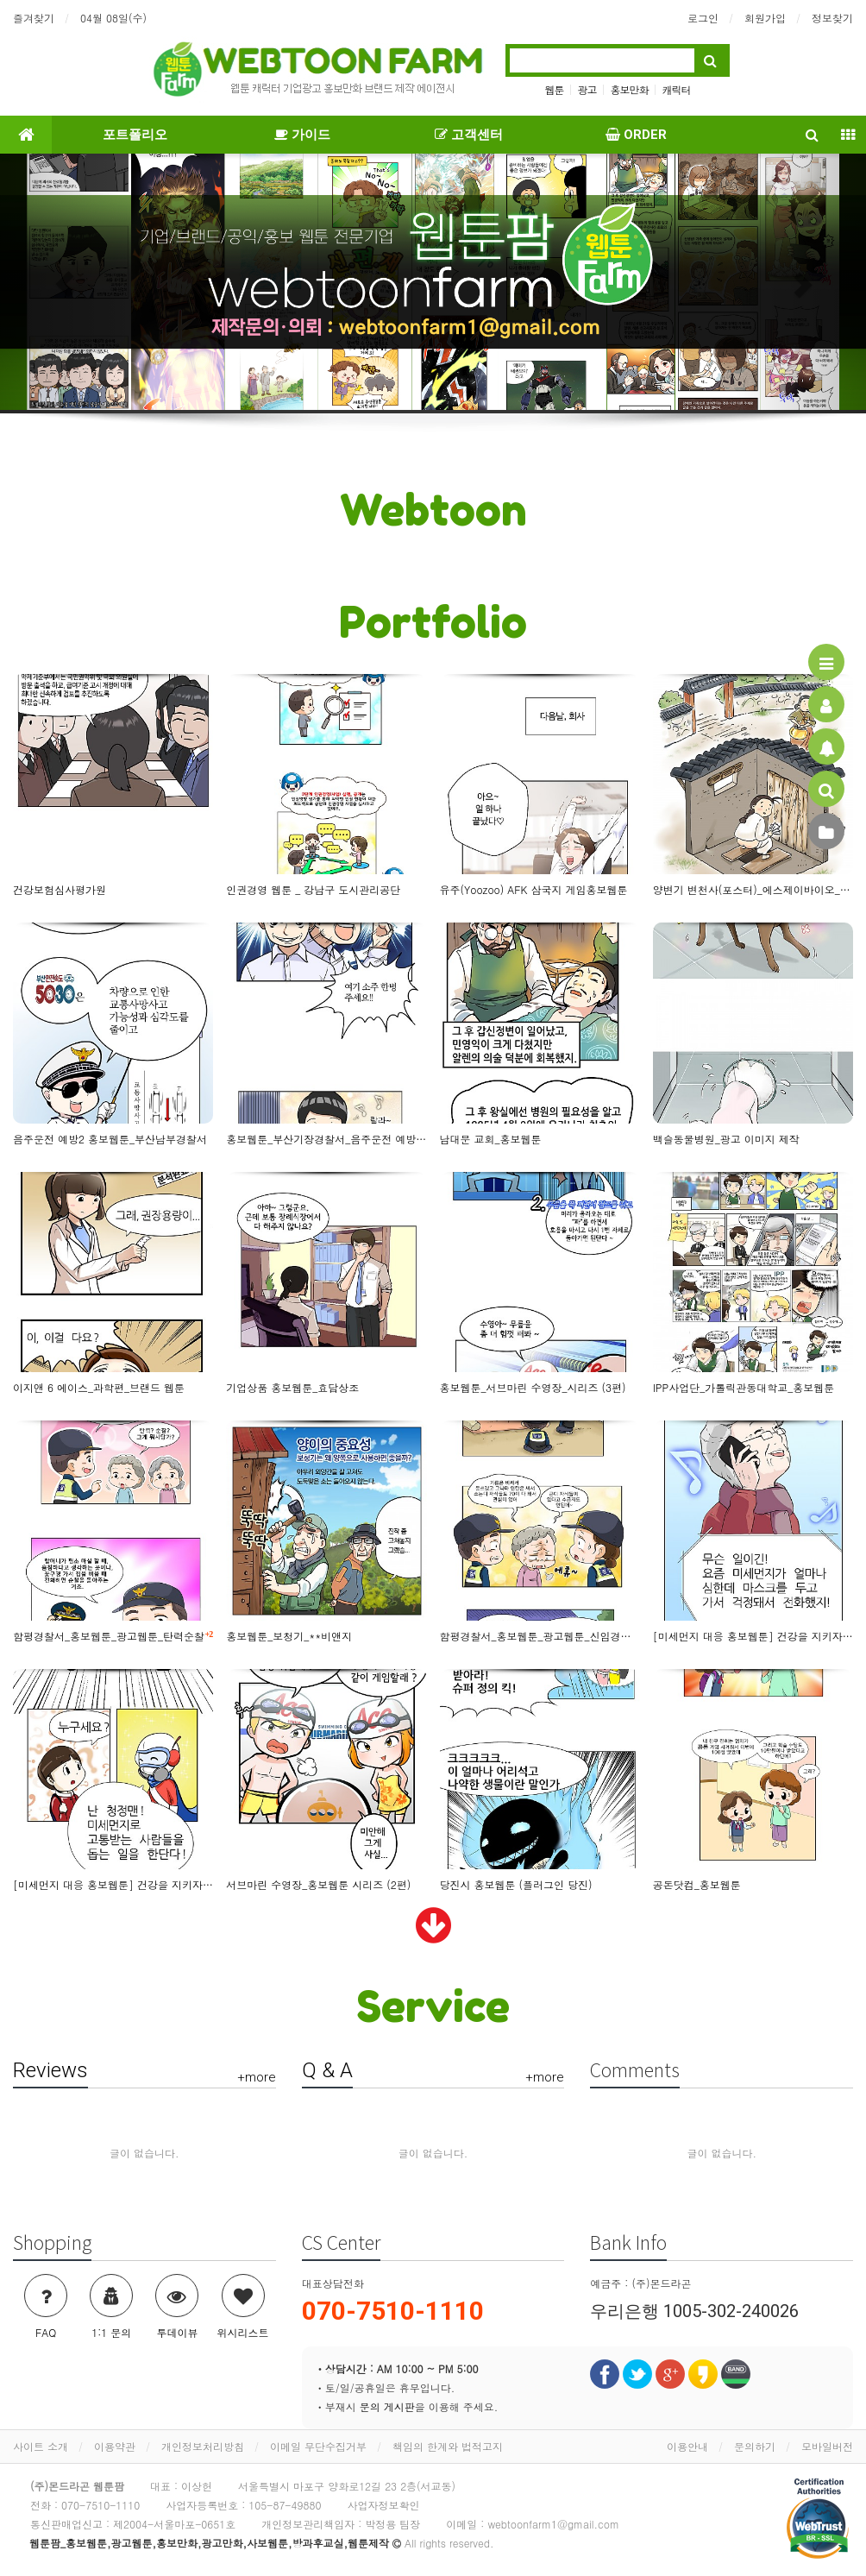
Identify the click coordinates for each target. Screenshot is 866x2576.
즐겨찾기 (33, 17)
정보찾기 (832, 17)
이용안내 (687, 2446)
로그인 (703, 17)
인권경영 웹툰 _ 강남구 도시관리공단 (313, 889)
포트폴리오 (135, 134)
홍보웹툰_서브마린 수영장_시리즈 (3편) (533, 1387)
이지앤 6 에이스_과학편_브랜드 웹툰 (99, 1387)
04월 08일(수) (113, 17)
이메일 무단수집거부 (318, 2446)
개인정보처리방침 (202, 2446)
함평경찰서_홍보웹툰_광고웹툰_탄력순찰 (113, 1635)
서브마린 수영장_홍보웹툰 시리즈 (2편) (318, 1884)
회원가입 (765, 17)
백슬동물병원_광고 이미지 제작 (726, 1138)
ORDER (636, 134)
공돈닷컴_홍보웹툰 (697, 1884)
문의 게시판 (387, 2406)
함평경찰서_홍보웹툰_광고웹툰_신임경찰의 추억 (540, 1635)
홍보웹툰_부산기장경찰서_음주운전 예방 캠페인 (326, 1138)
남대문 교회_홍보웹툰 (491, 1138)
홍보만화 (630, 89)
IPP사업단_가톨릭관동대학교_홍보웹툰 (744, 1387)
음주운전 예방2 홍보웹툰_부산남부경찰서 (110, 1138)
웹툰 (553, 89)
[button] (65, 283)
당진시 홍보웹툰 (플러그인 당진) (516, 1884)
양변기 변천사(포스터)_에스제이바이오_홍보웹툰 (753, 889)
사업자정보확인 (383, 2504)
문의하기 (754, 2446)
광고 (586, 89)
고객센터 (469, 134)
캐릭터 (676, 89)
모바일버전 (827, 2446)
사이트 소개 (40, 2446)
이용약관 (114, 2446)
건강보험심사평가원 (59, 889)
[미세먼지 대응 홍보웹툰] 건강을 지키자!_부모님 (753, 1635)
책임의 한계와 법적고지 (447, 2446)
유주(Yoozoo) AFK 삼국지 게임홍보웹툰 (534, 889)
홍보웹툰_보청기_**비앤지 (289, 1635)
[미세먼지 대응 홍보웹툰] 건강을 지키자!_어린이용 (113, 1884)
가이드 (302, 134)
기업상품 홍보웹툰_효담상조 (292, 1387)
